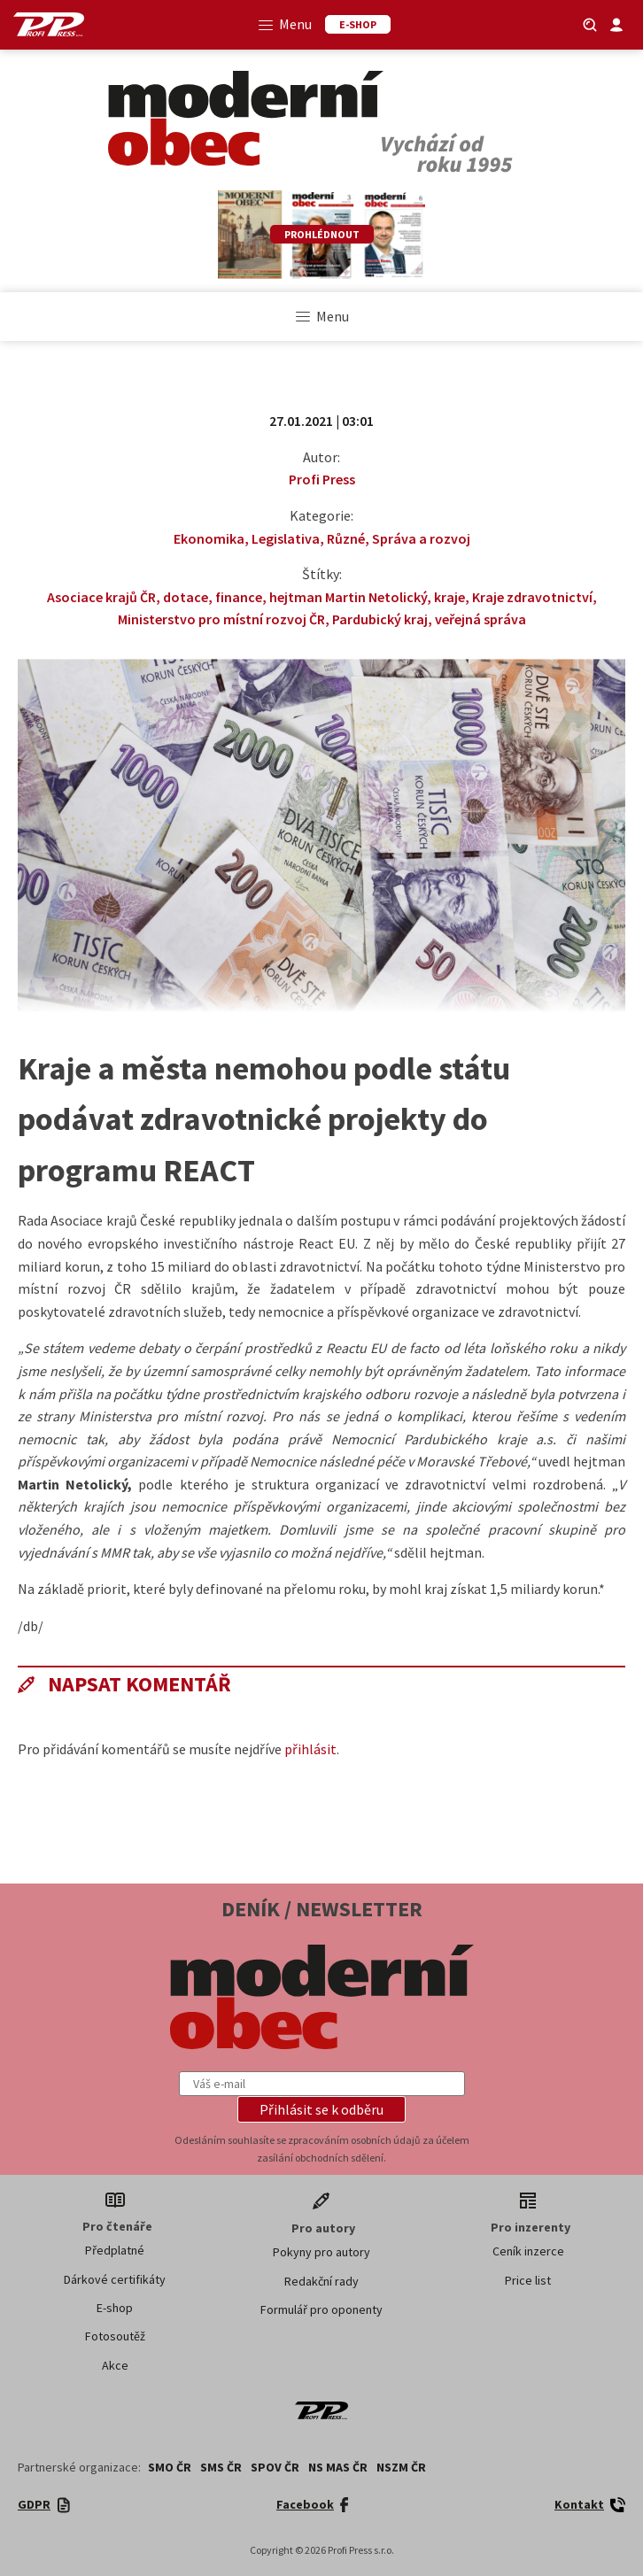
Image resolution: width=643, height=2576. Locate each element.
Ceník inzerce (528, 2251)
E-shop (115, 2308)
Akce (115, 2365)
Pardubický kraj (380, 619)
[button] (321, 2109)
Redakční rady (321, 2281)
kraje (449, 597)
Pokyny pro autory (321, 2252)
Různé (346, 538)
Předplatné (114, 2250)
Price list (528, 2280)
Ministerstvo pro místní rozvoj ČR (221, 619)
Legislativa (286, 538)
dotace (185, 597)
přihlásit (310, 1749)
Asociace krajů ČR (101, 597)
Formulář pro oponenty (321, 2309)
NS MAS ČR (338, 2467)
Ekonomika (209, 538)
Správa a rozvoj (421, 538)
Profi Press (322, 479)
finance (238, 597)
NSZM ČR (401, 2467)
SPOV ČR (275, 2467)
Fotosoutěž (115, 2336)
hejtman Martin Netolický (348, 597)
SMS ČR (221, 2467)
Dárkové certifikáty (115, 2279)
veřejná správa (480, 619)
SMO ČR (169, 2467)
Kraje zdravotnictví (532, 597)
